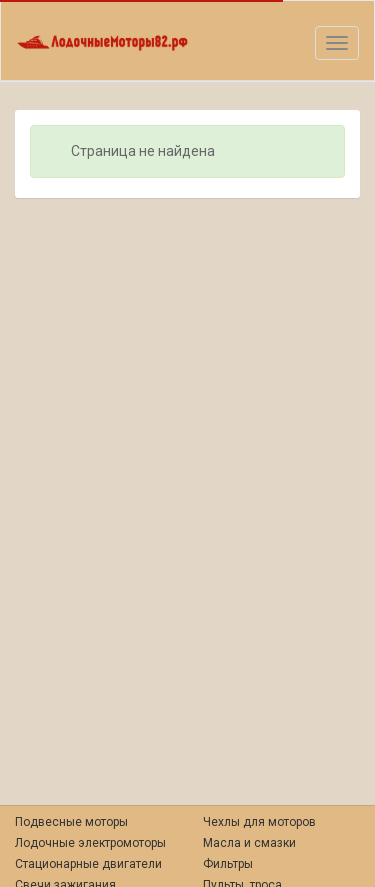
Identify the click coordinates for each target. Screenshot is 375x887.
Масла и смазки (249, 843)
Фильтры (228, 864)
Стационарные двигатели (88, 864)
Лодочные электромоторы (90, 843)
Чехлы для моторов (259, 822)
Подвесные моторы (71, 822)
